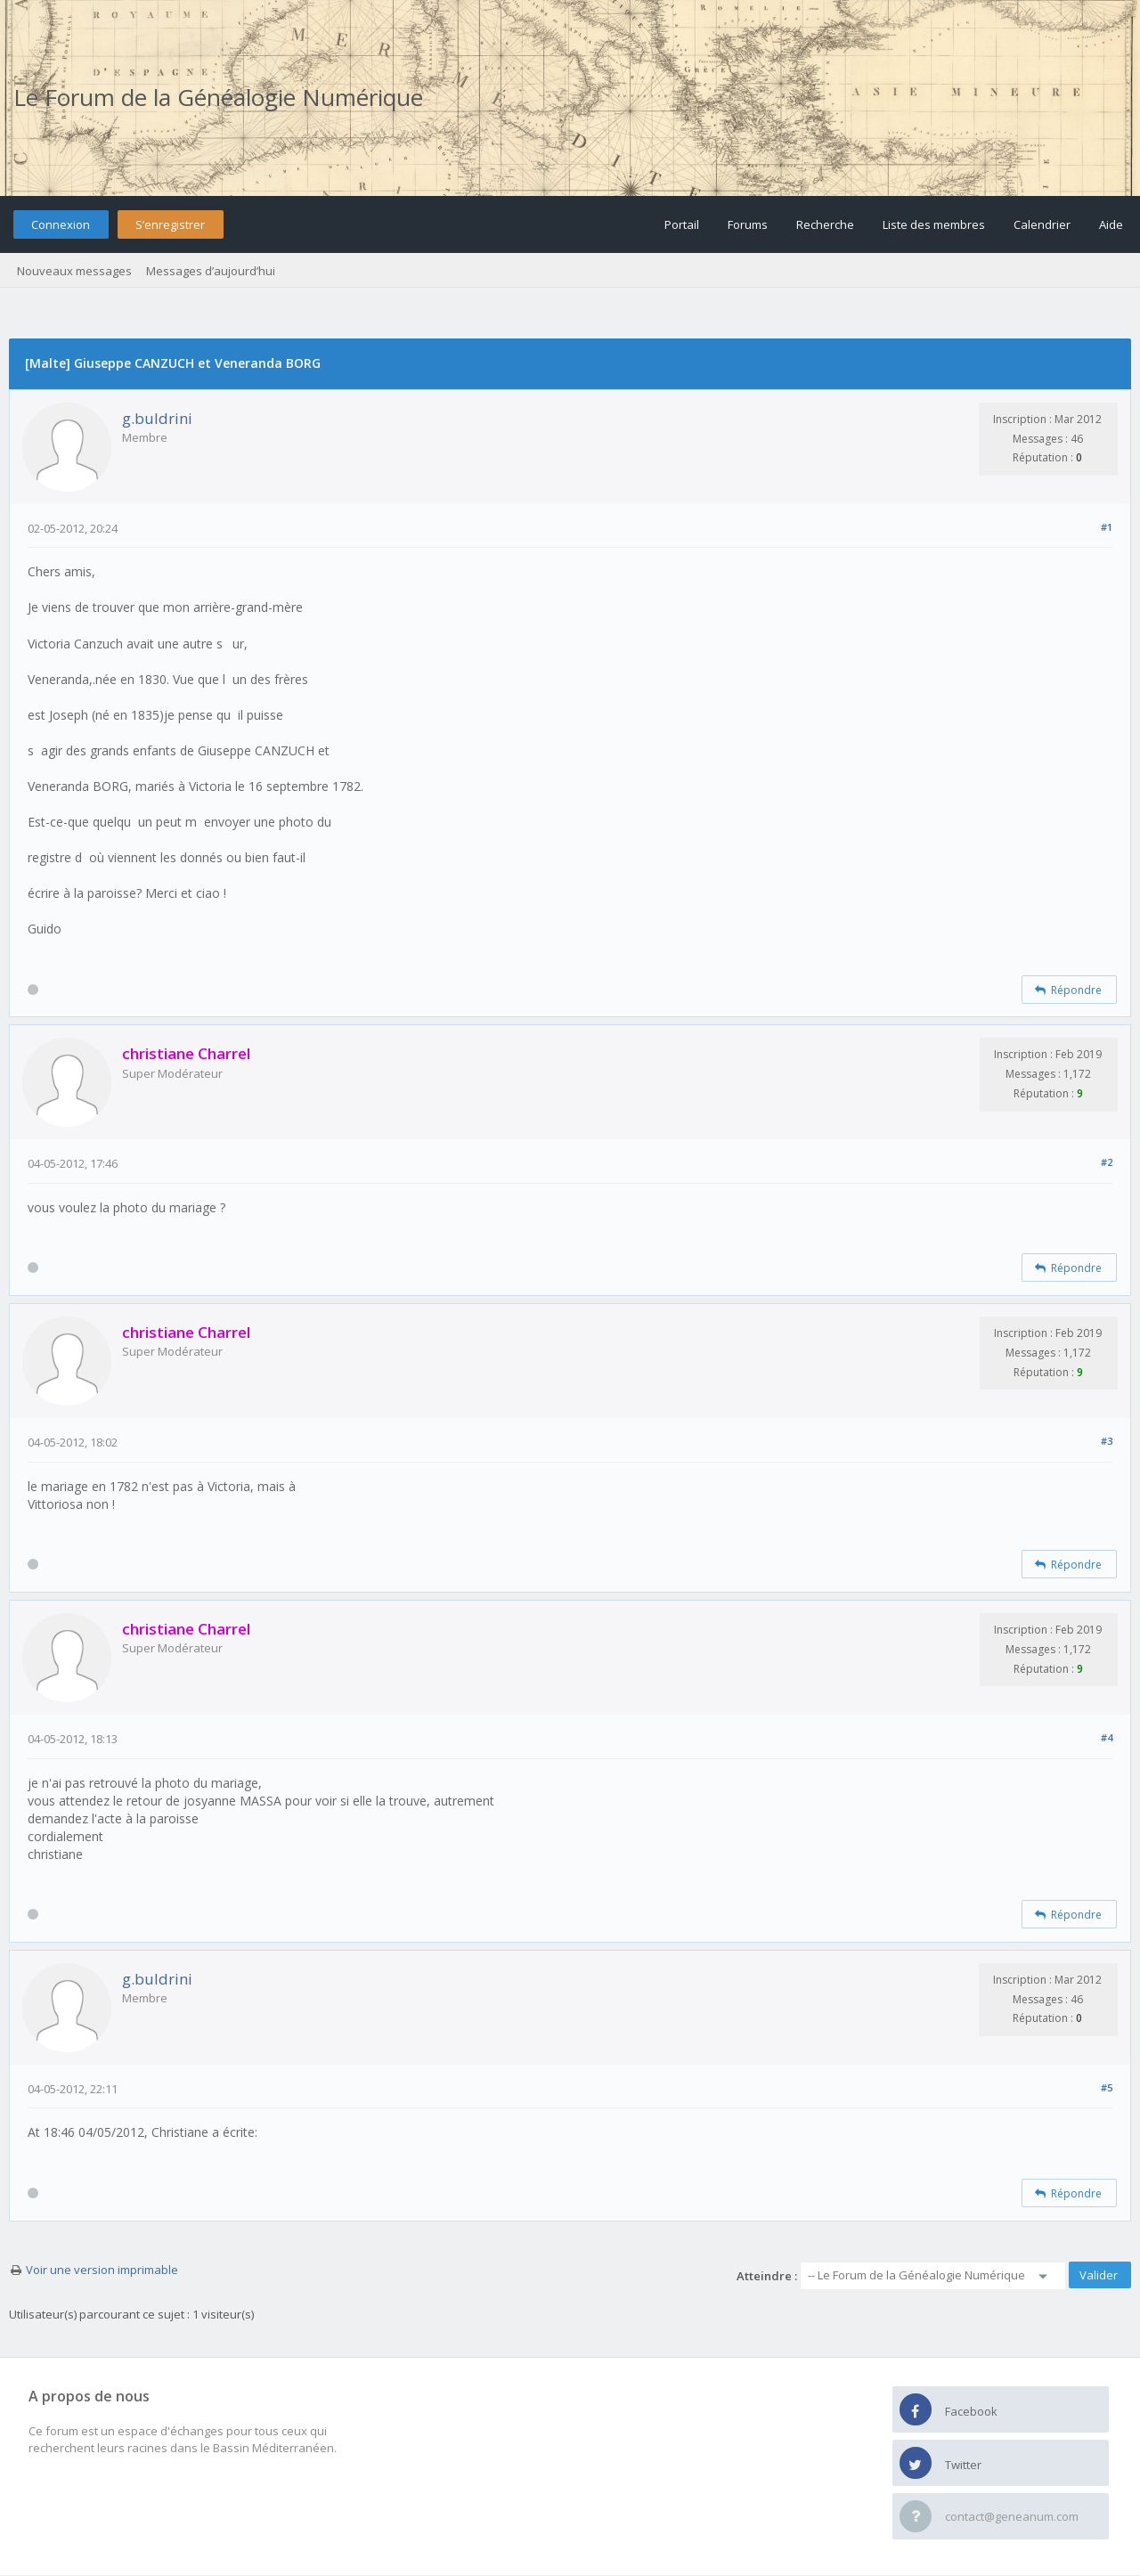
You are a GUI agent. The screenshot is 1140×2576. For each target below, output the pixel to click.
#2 (1106, 1162)
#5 (1106, 2087)
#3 (1106, 1440)
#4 (1106, 1737)
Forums (748, 224)
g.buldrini (157, 418)
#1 (1106, 527)
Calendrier (1042, 224)
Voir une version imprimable (102, 2270)
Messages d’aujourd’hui (210, 271)
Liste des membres (934, 224)
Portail (681, 224)
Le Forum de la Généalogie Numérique (218, 97)
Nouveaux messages (74, 271)
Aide (1111, 224)
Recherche (825, 224)
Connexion (60, 224)
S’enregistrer (170, 224)
